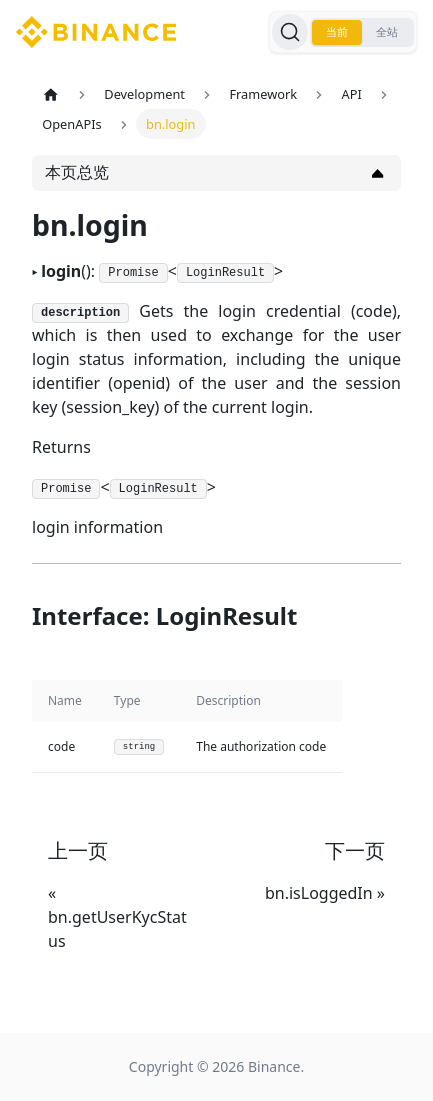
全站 (387, 32)
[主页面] (51, 94)
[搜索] (290, 32)
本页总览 (77, 172)
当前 (337, 32)
